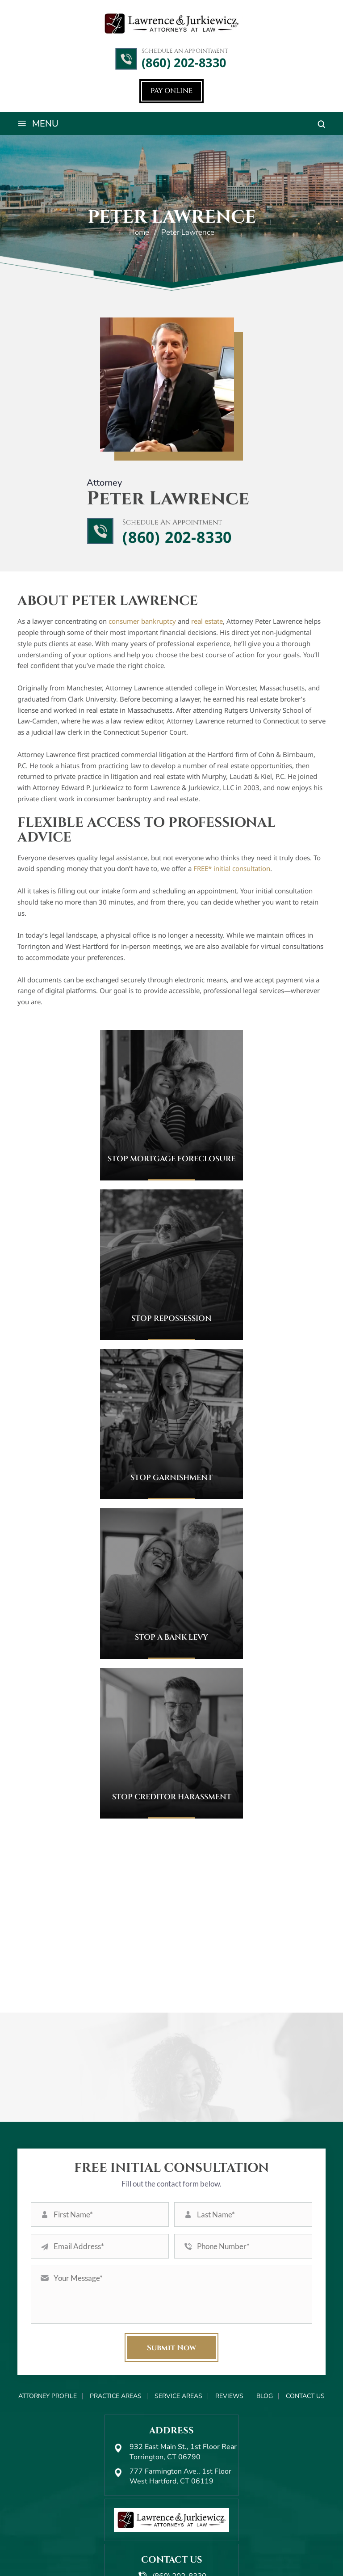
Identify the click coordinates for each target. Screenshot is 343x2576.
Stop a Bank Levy (171, 1639)
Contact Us (305, 2320)
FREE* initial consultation (231, 870)
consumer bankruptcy (142, 622)
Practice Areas (116, 2320)
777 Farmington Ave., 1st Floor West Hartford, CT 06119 (180, 2400)
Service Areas (178, 2320)
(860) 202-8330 (184, 62)
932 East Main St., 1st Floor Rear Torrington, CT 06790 (183, 2376)
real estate (207, 622)
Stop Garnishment (171, 1479)
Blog (264, 2320)
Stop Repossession (171, 1320)
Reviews (229, 2320)
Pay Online (171, 92)
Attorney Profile (47, 2320)
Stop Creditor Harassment (171, 1798)
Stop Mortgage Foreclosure (171, 1160)
